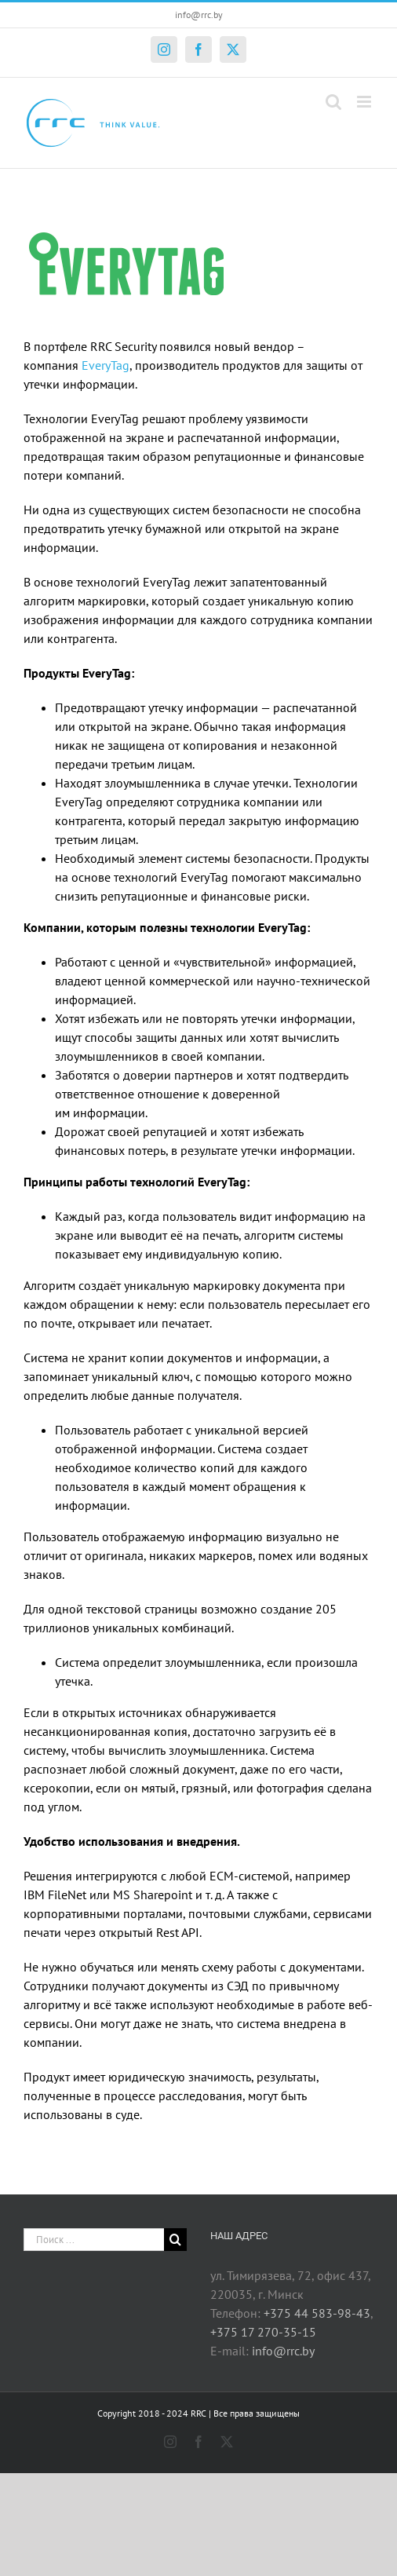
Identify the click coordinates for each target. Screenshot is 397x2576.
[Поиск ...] (94, 2239)
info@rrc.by (199, 14)
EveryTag (105, 365)
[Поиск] (175, 2239)
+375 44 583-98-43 (317, 2313)
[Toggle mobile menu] (365, 101)
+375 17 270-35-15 (263, 2332)
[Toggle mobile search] (333, 101)
